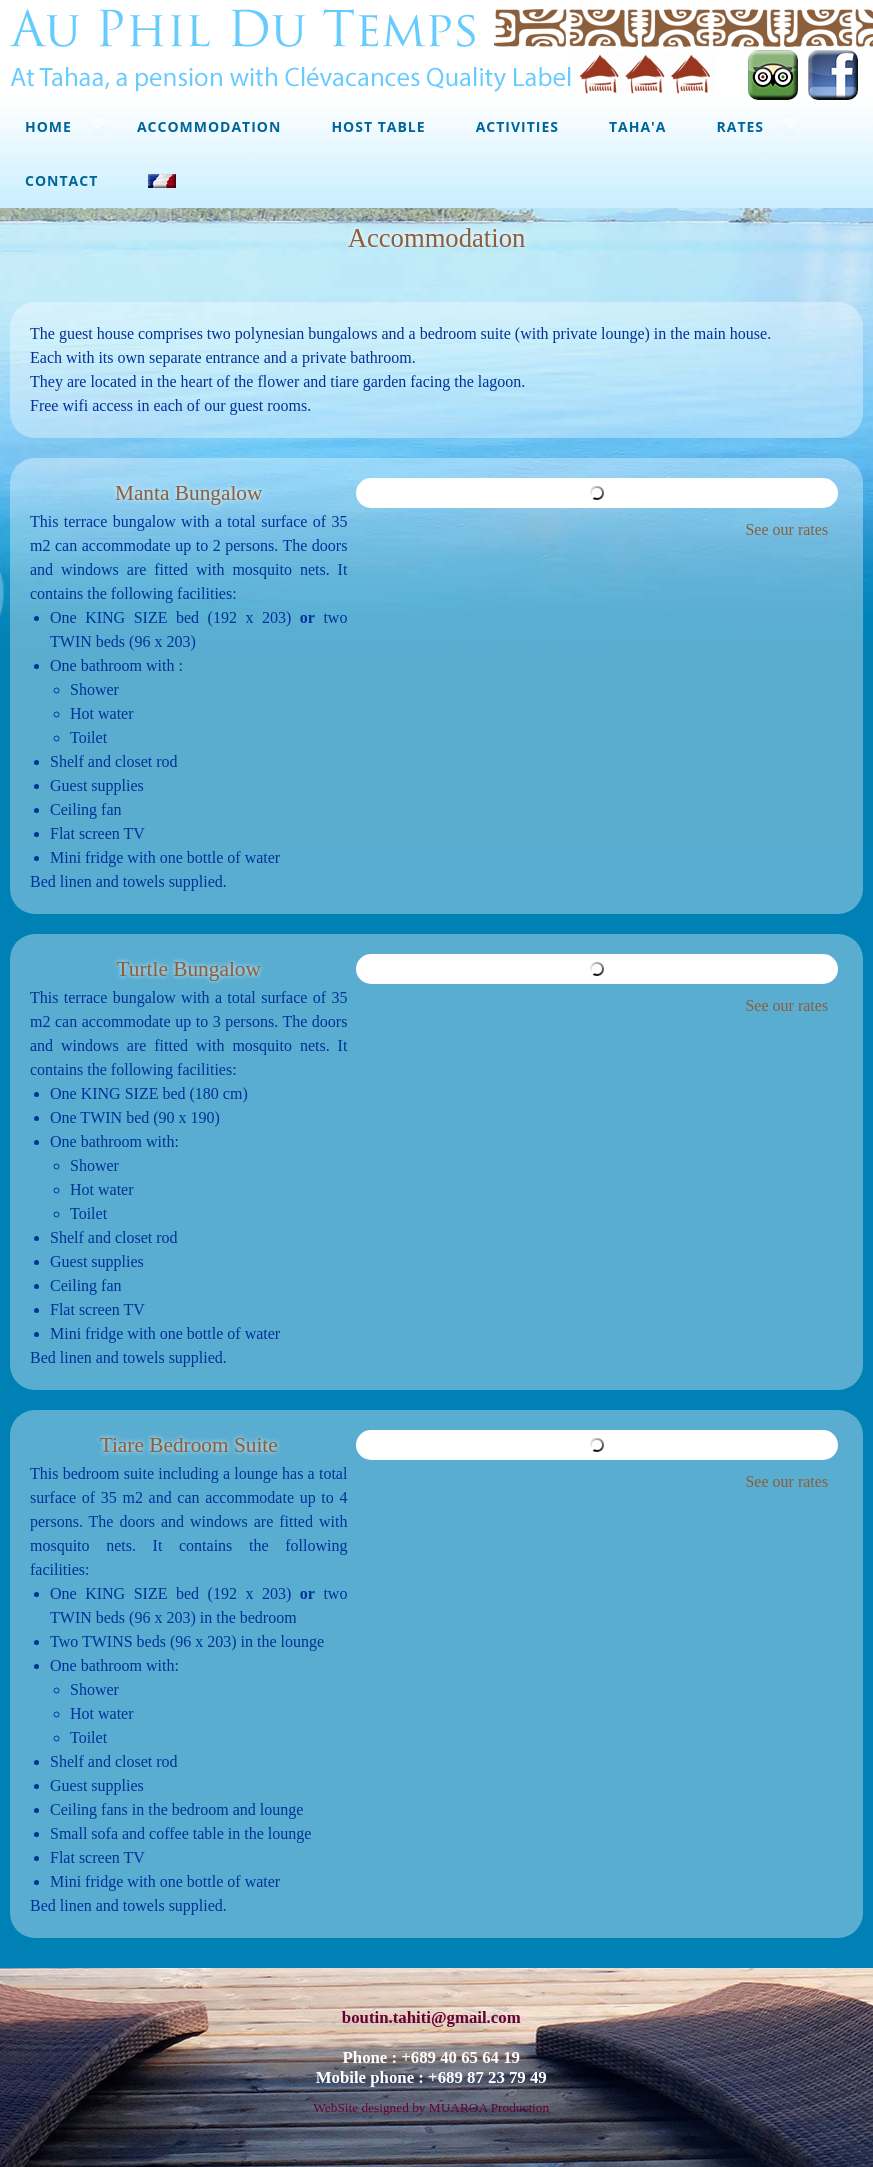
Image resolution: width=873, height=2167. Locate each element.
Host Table (378, 126)
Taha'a (638, 126)
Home (48, 126)
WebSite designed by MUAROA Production (431, 2107)
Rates (741, 126)
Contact (61, 180)
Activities (517, 126)
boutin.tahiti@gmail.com (431, 2017)
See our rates (786, 529)
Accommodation (209, 126)
